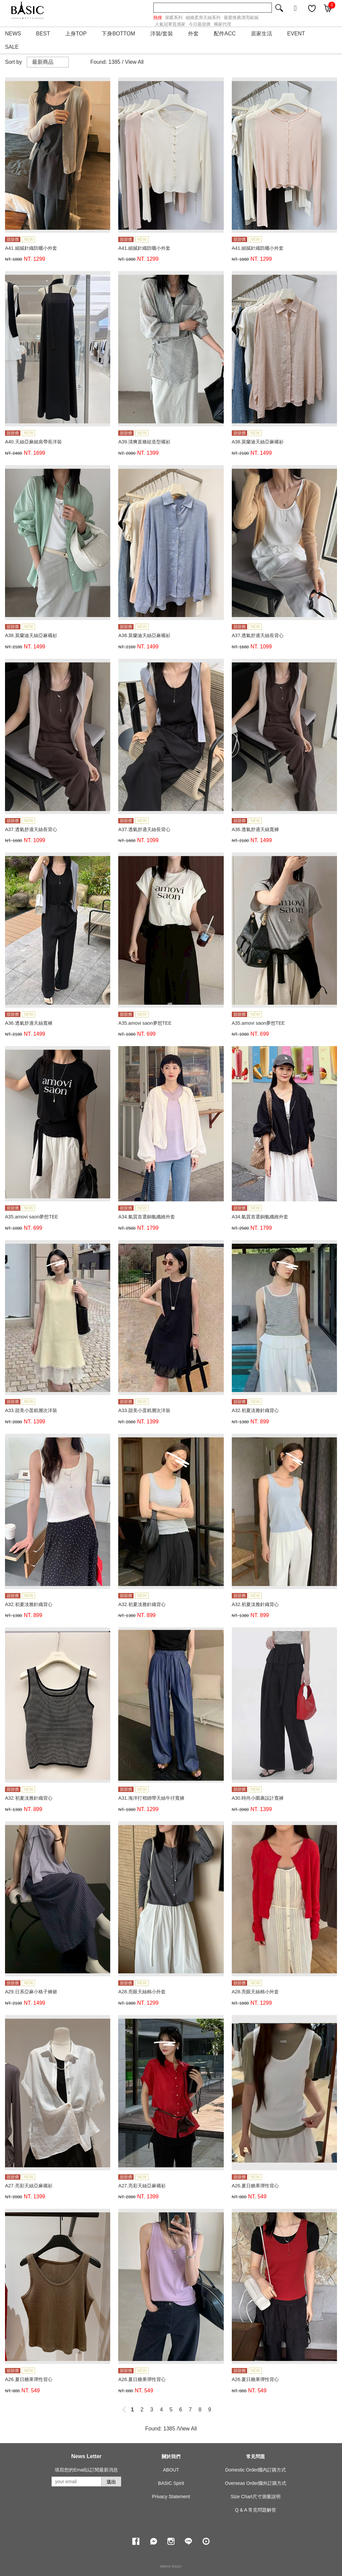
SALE (12, 47)
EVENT (296, 33)
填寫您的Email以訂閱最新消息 (86, 2469)
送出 (111, 2482)
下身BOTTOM (118, 33)
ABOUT (171, 2469)
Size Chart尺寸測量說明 (256, 2496)
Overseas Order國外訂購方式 (256, 2483)
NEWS (13, 33)
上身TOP (76, 33)
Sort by (13, 62)
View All (134, 62)
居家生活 (261, 33)
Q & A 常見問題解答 (255, 2510)
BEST (43, 33)
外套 (193, 33)
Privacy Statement (171, 2496)
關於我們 (171, 2456)
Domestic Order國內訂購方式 (255, 2469)
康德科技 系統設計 (171, 2566)
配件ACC (225, 33)
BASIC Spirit (171, 2483)
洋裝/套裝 (161, 33)
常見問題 (255, 2456)
